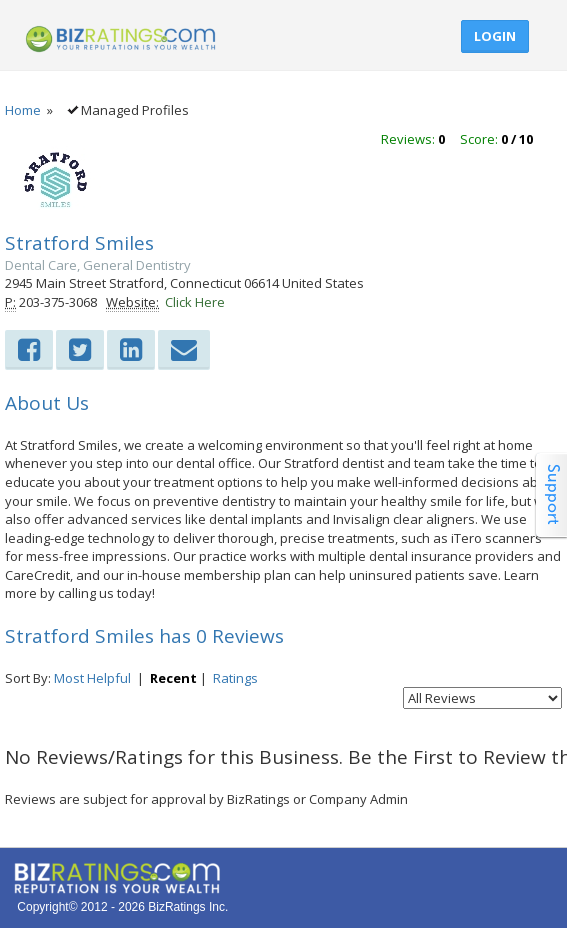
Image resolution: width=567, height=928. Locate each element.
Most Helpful (92, 678)
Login (495, 36)
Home (23, 110)
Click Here (195, 302)
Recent (173, 678)
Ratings (235, 678)
